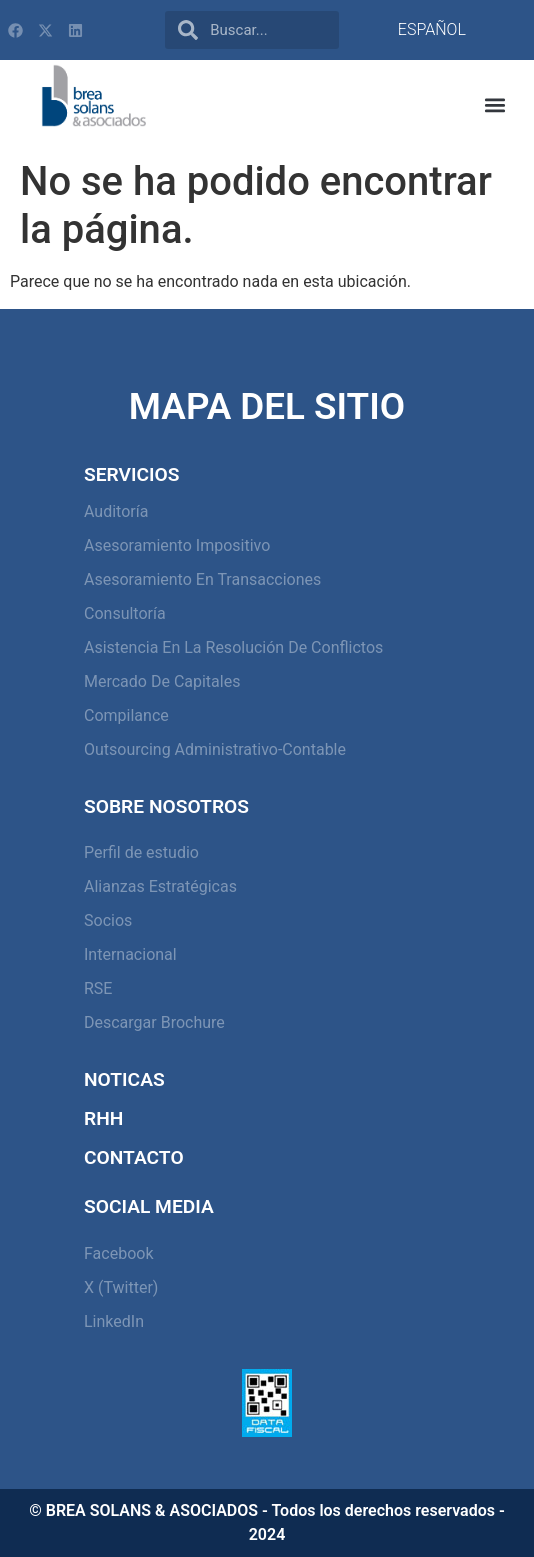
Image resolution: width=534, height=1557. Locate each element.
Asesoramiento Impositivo (177, 545)
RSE (98, 988)
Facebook (118, 1253)
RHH (103, 1118)
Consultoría (125, 613)
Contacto (134, 1157)
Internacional (130, 954)
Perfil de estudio (141, 852)
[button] (495, 105)
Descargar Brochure (154, 1022)
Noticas (124, 1079)
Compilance (126, 715)
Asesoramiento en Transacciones (202, 579)
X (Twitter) (121, 1287)
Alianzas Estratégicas (160, 886)
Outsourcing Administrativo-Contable (215, 749)
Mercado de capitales (162, 681)
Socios (108, 920)
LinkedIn (114, 1321)
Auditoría (116, 511)
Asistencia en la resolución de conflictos (233, 647)
